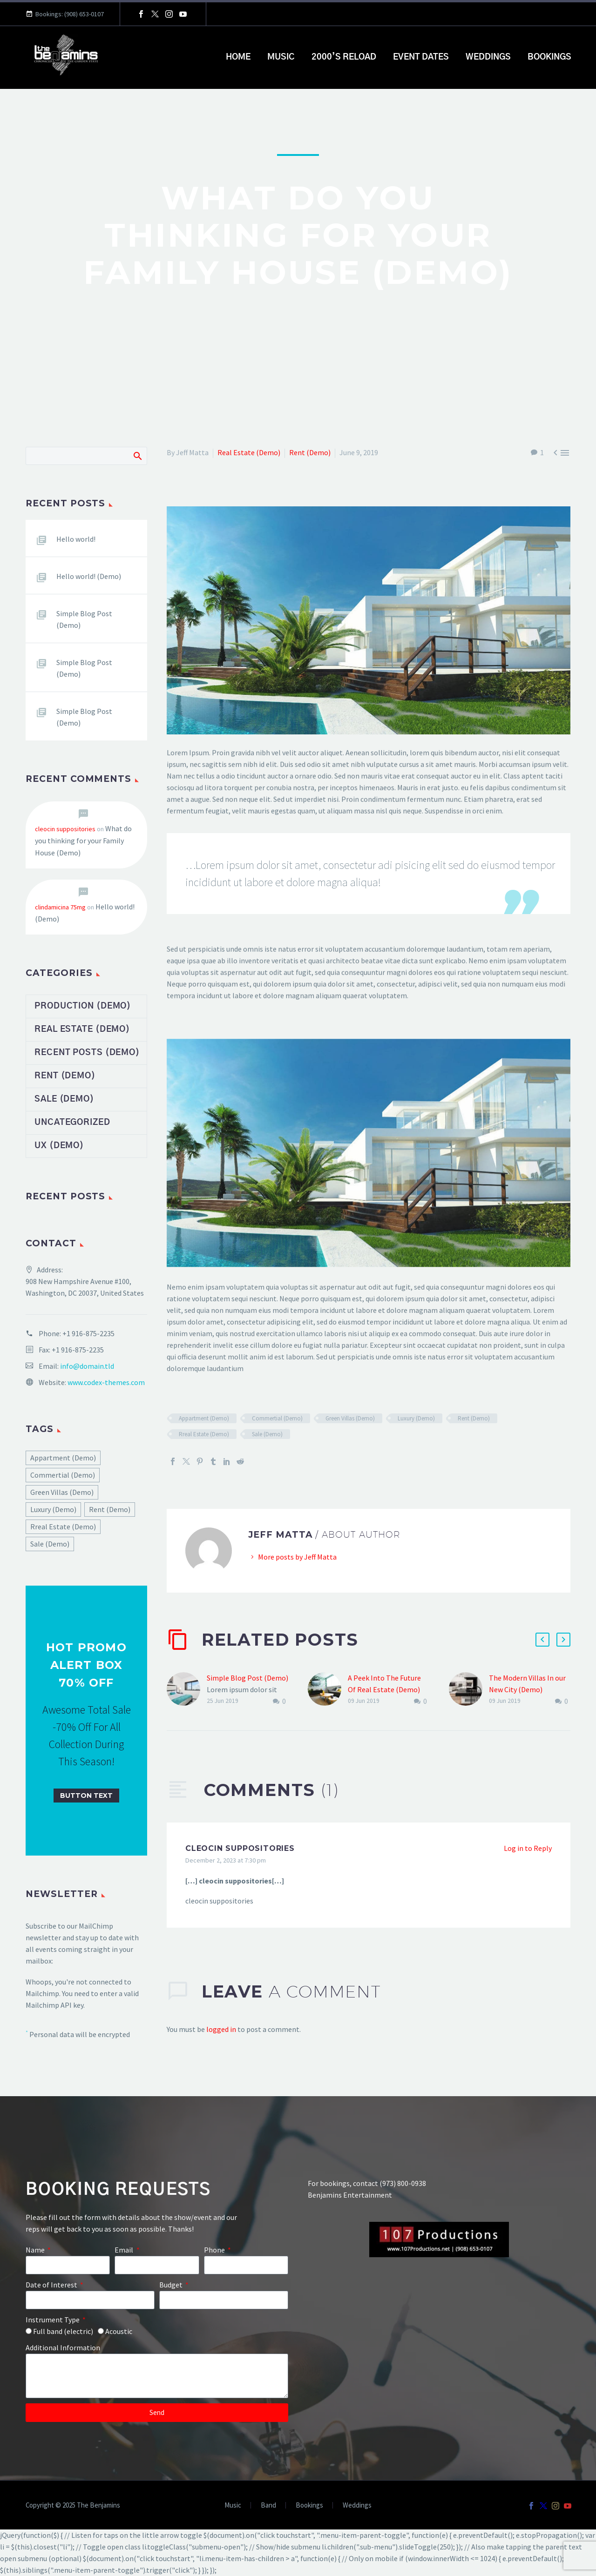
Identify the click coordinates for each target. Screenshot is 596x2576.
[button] (542, 1640)
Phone (215, 2249)
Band (268, 2505)
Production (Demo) (82, 1006)
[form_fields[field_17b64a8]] (90, 2300)
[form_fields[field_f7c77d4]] (223, 2300)
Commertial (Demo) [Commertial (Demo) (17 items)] (62, 1475)
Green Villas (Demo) (350, 1418)
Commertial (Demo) (277, 1418)
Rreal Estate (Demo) (204, 1434)
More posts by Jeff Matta (297, 1556)
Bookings (549, 57)
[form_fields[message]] (157, 2376)
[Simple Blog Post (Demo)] (187, 1689)
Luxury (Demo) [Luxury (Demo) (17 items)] (53, 1509)
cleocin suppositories (240, 1848)
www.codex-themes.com (106, 1382)
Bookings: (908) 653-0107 (69, 14)
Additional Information (63, 2347)
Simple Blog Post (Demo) (247, 1677)
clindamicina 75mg (60, 907)
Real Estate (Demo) (248, 452)
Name (36, 2249)
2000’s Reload (344, 57)
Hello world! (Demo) (88, 576)
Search (137, 455)
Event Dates (421, 57)
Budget (171, 2284)
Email (125, 2249)
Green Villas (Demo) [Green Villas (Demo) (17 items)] (62, 1492)
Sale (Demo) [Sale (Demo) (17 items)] (49, 1543)
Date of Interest (52, 2284)
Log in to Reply (528, 1848)
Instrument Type (53, 2319)
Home (238, 57)
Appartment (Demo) (204, 1418)
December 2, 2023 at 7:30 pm (225, 1860)
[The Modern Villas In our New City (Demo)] (469, 1689)
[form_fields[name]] (68, 2265)
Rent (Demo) (310, 452)
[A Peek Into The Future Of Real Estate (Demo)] (328, 1689)
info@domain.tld (87, 1366)
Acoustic (118, 2331)
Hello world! (75, 539)
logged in (221, 2029)
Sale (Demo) (267, 1434)
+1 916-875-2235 (88, 1333)
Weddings (488, 57)
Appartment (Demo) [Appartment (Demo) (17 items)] (63, 1457)
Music (281, 57)
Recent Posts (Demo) (87, 1053)
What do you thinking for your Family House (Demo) (83, 840)
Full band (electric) (63, 2331)
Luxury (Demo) (416, 1418)
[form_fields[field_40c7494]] (246, 2265)
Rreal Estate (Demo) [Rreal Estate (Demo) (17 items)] (63, 1526)
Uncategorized (72, 1122)
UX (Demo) (59, 1146)
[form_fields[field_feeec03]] (29, 2331)
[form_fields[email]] (157, 2265)
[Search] (86, 456)
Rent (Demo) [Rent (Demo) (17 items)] (109, 1509)
